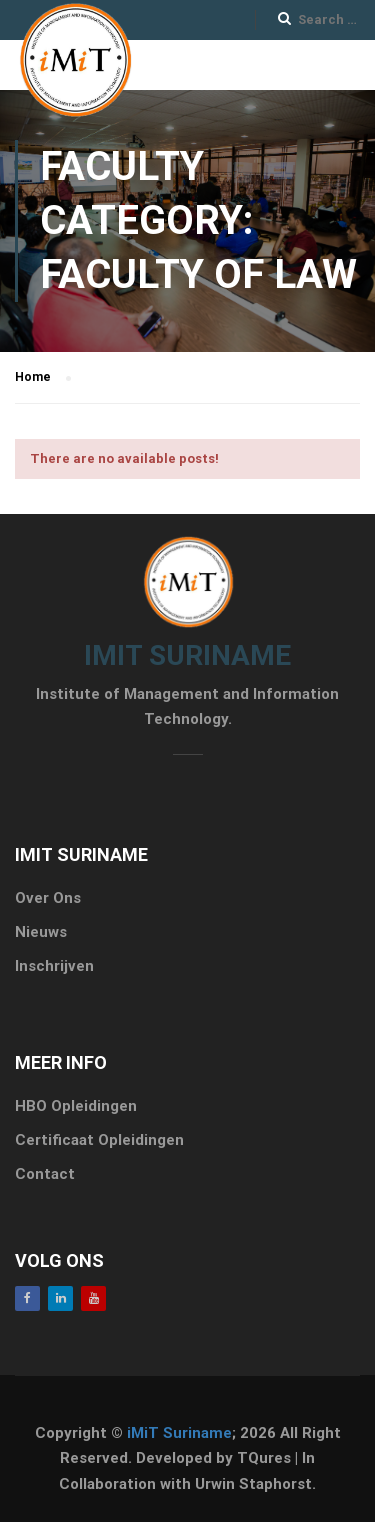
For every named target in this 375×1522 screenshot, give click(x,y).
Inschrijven (54, 966)
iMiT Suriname (179, 1433)
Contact (45, 1174)
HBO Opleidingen (76, 1106)
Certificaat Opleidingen (99, 1140)
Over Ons (48, 898)
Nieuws (41, 932)
